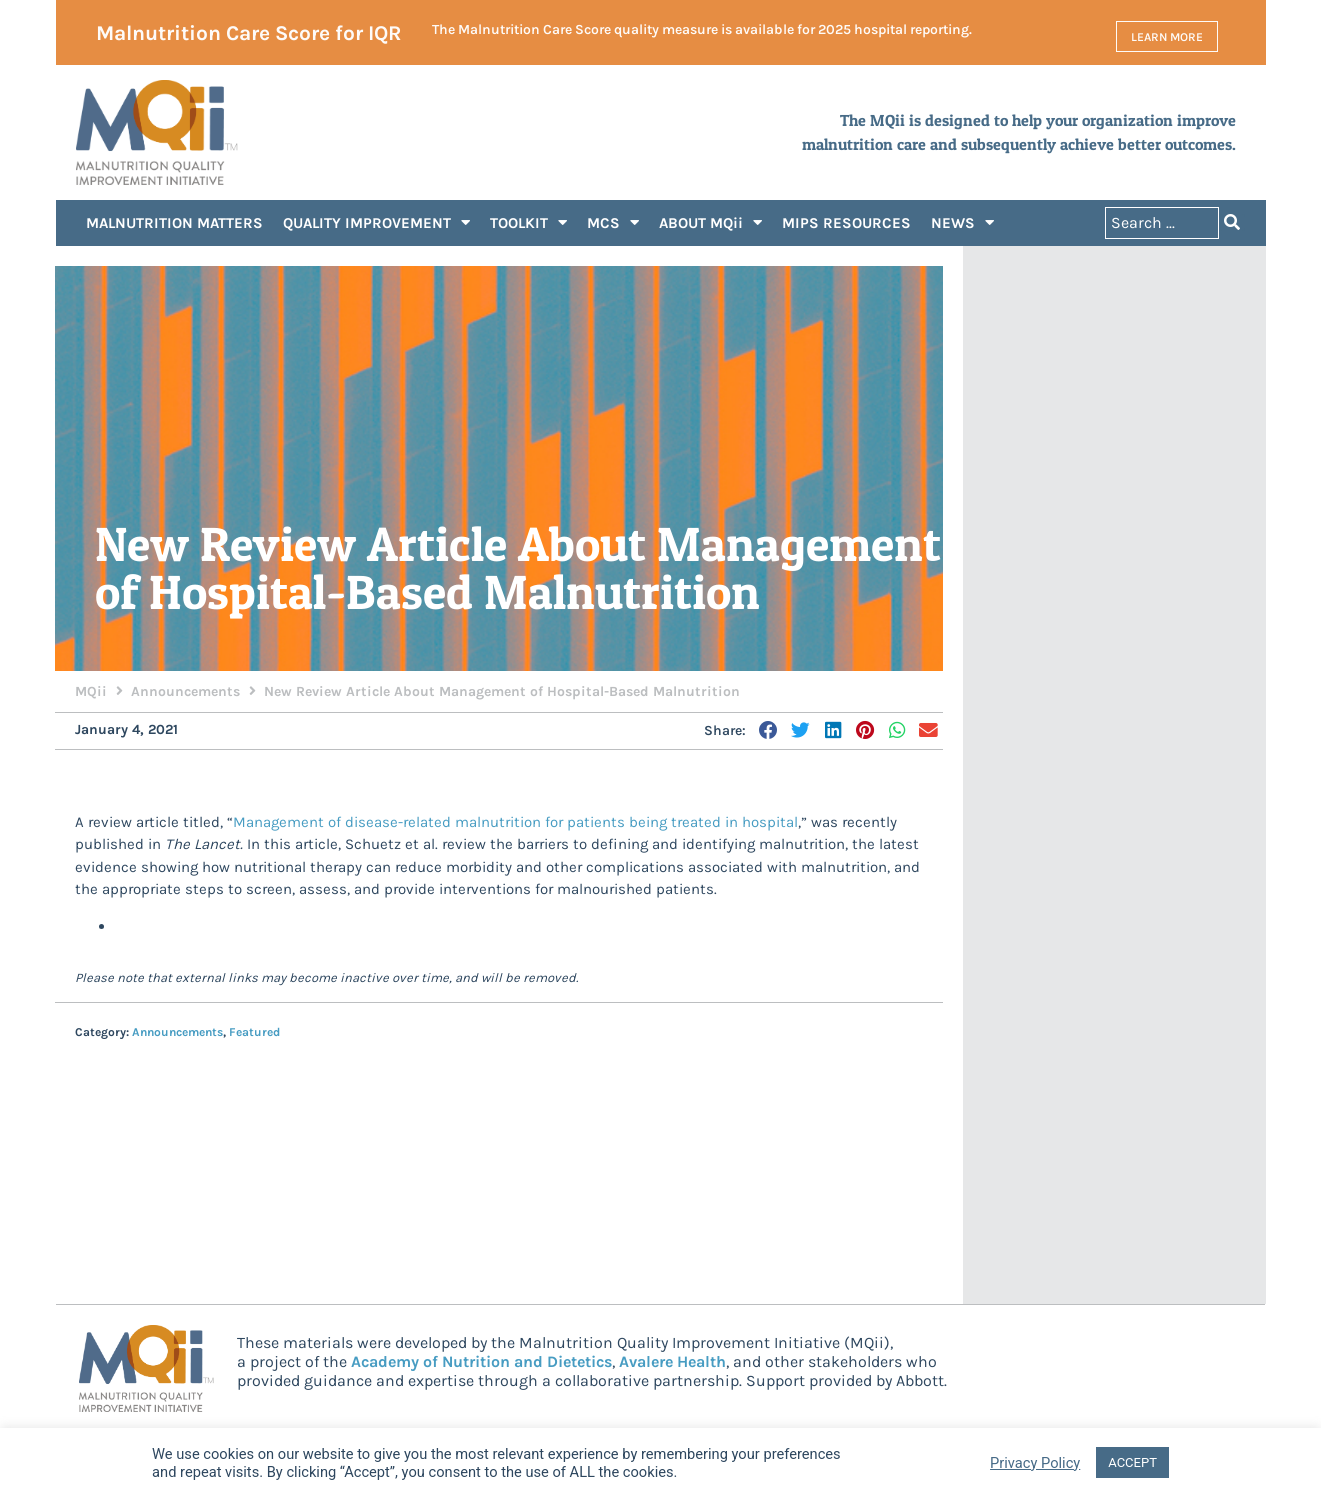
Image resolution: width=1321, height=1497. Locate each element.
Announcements (185, 692)
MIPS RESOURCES (846, 224)
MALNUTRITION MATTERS (174, 224)
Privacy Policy (1035, 1463)
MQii (91, 692)
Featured (254, 1033)
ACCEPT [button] (1132, 1462)
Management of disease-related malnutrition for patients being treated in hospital (515, 823)
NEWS (962, 224)
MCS (613, 224)
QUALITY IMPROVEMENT (376, 224)
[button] (769, 732)
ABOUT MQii (710, 224)
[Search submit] (1232, 224)
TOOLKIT (528, 224)
